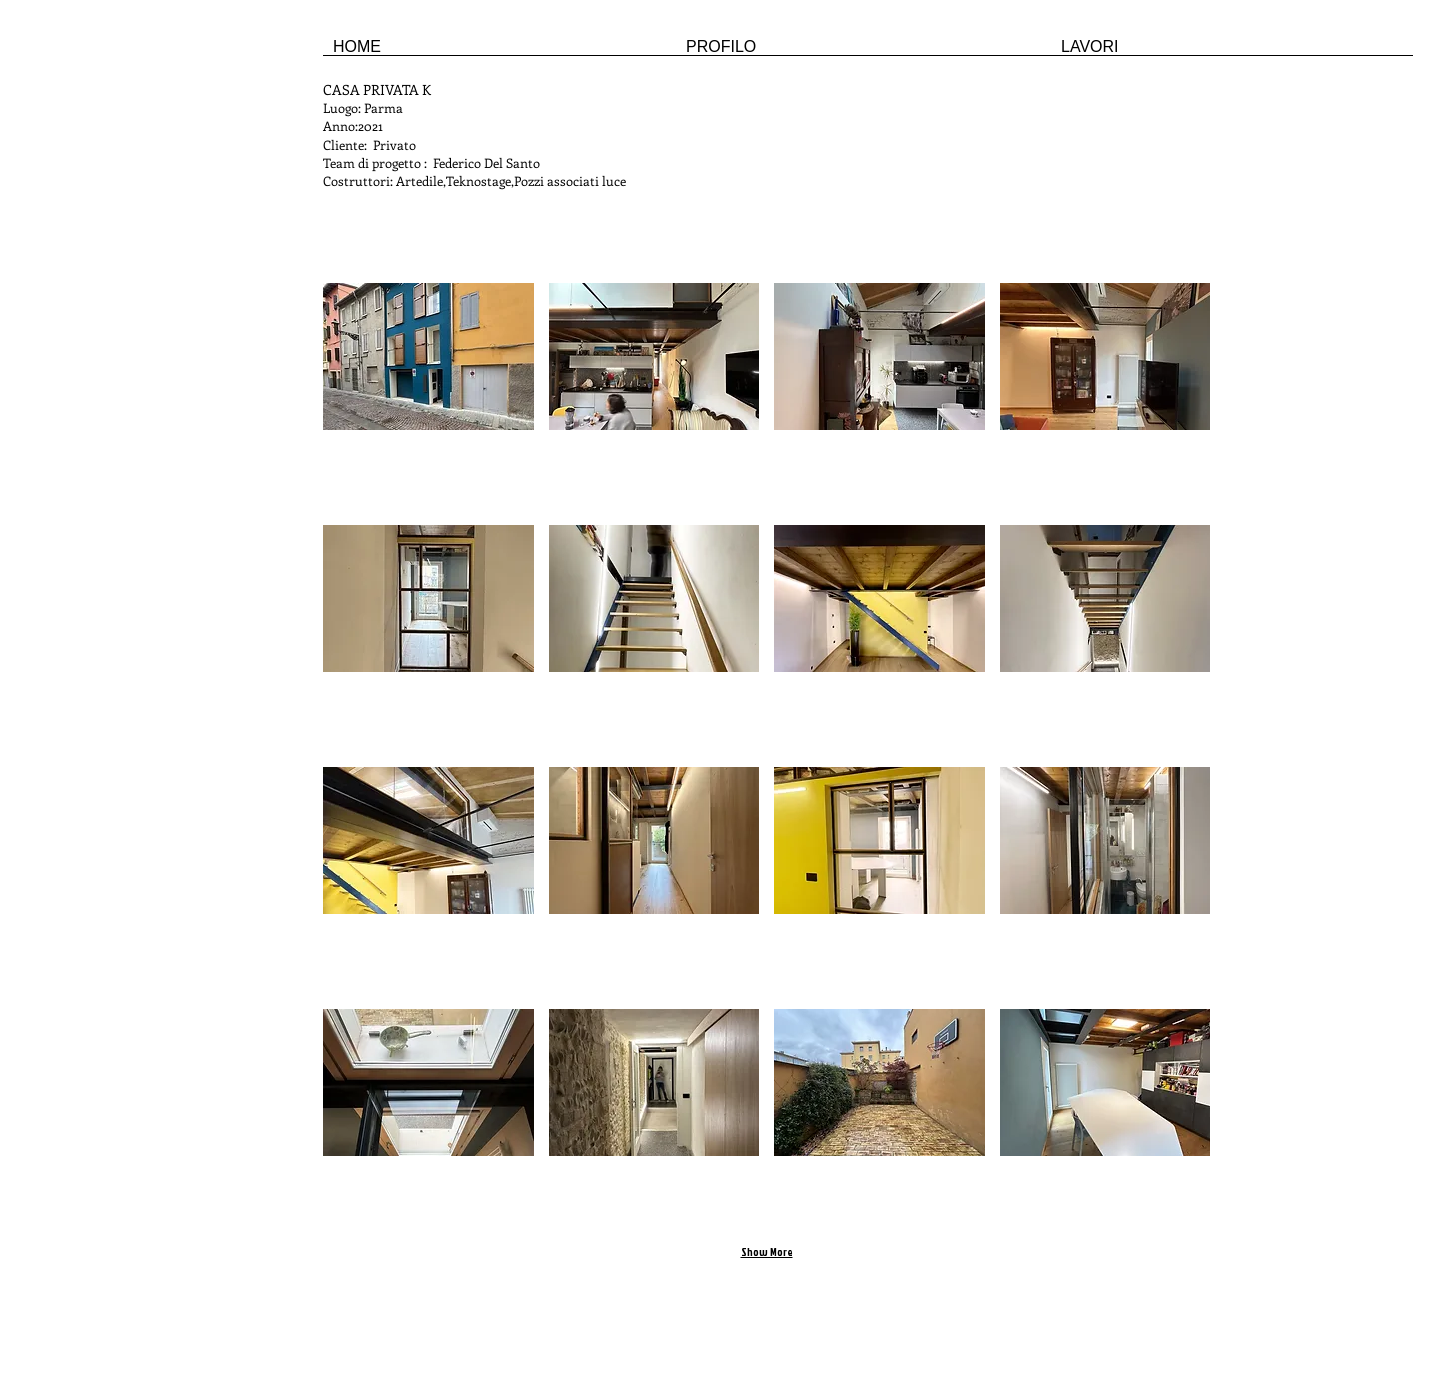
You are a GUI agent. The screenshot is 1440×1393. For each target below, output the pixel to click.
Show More (767, 1252)
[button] (428, 396)
